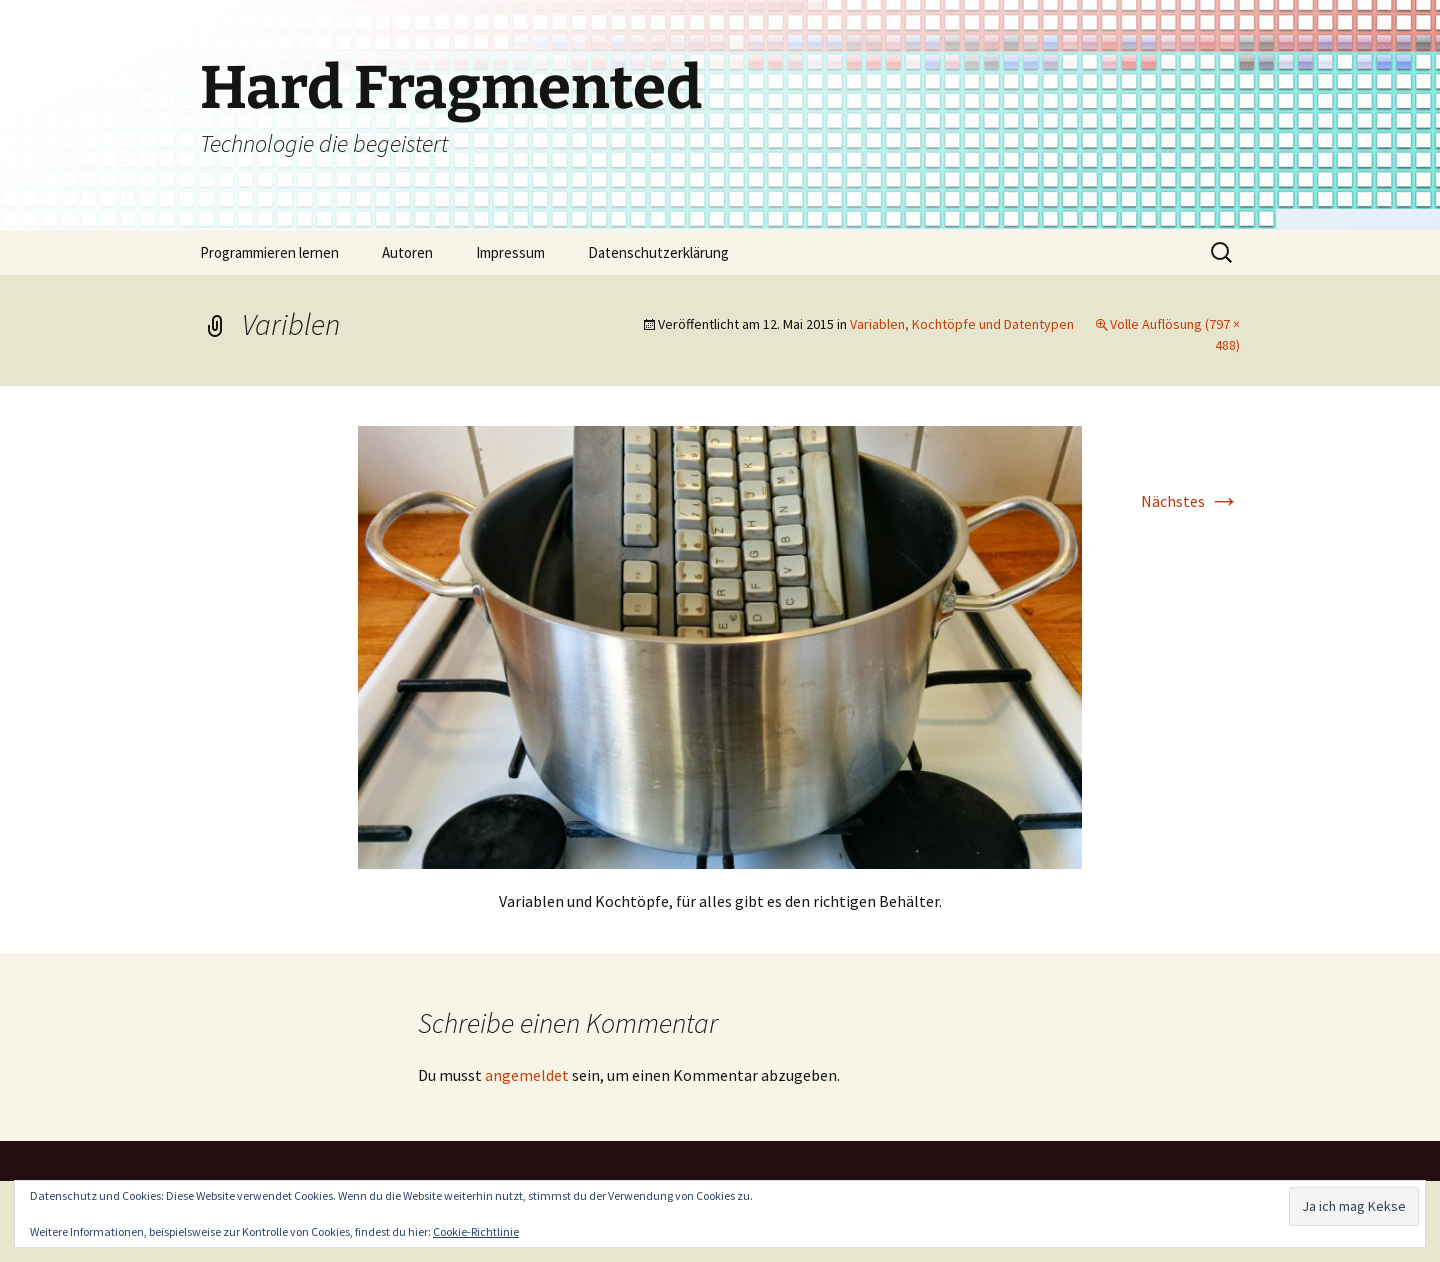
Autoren (407, 252)
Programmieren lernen (269, 252)
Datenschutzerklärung (658, 252)
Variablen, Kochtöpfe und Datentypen (962, 324)
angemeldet (527, 1075)
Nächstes (1190, 501)
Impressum (510, 252)
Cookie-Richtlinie (476, 1231)
